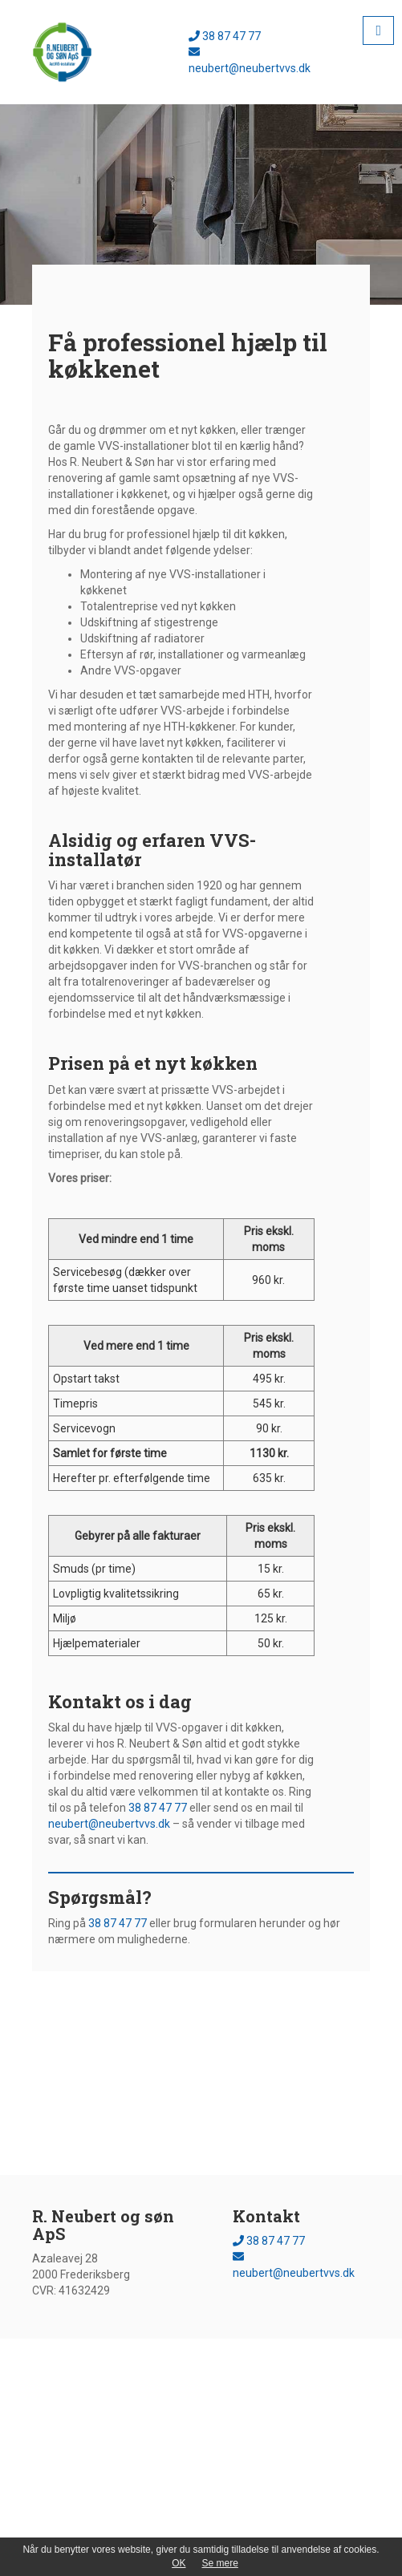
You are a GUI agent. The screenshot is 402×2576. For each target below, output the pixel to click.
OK (178, 2563)
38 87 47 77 (225, 36)
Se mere (219, 2563)
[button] (378, 30)
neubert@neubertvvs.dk (109, 1823)
